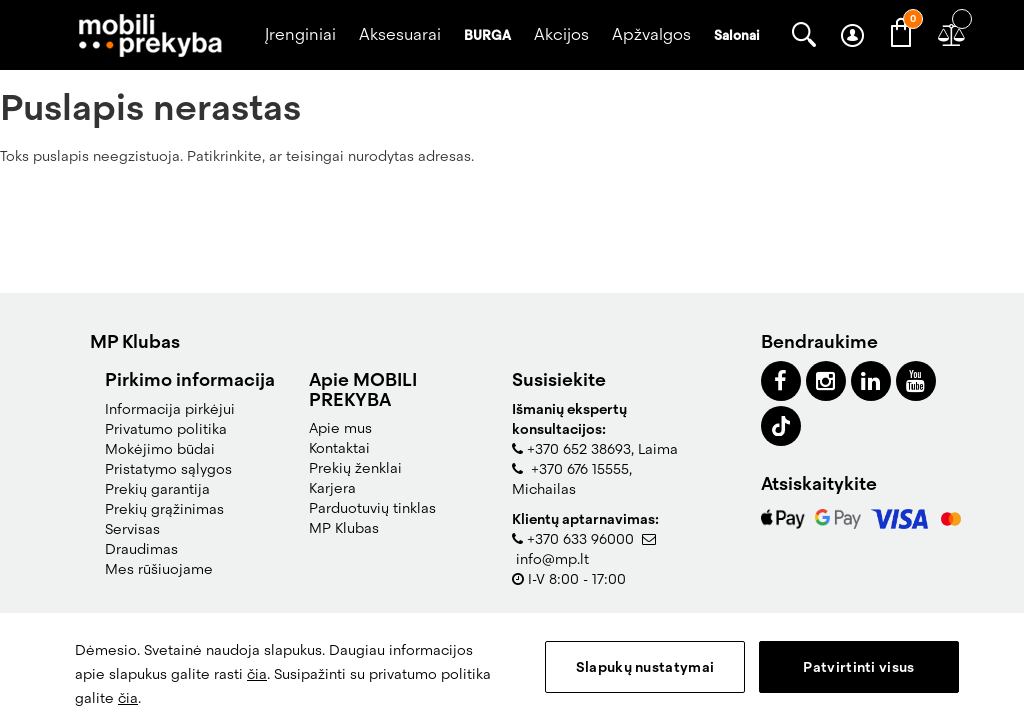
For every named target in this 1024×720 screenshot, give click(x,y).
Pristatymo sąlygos (168, 469)
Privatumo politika (166, 429)
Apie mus (340, 428)
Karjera (332, 488)
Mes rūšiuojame (159, 569)
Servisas (132, 529)
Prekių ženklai (355, 468)
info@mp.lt (552, 559)
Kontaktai (339, 448)
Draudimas (141, 549)
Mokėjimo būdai (160, 449)
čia (257, 674)
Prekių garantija (157, 489)
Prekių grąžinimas (164, 509)
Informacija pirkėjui (170, 409)
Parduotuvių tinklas (372, 508)
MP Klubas (344, 528)
